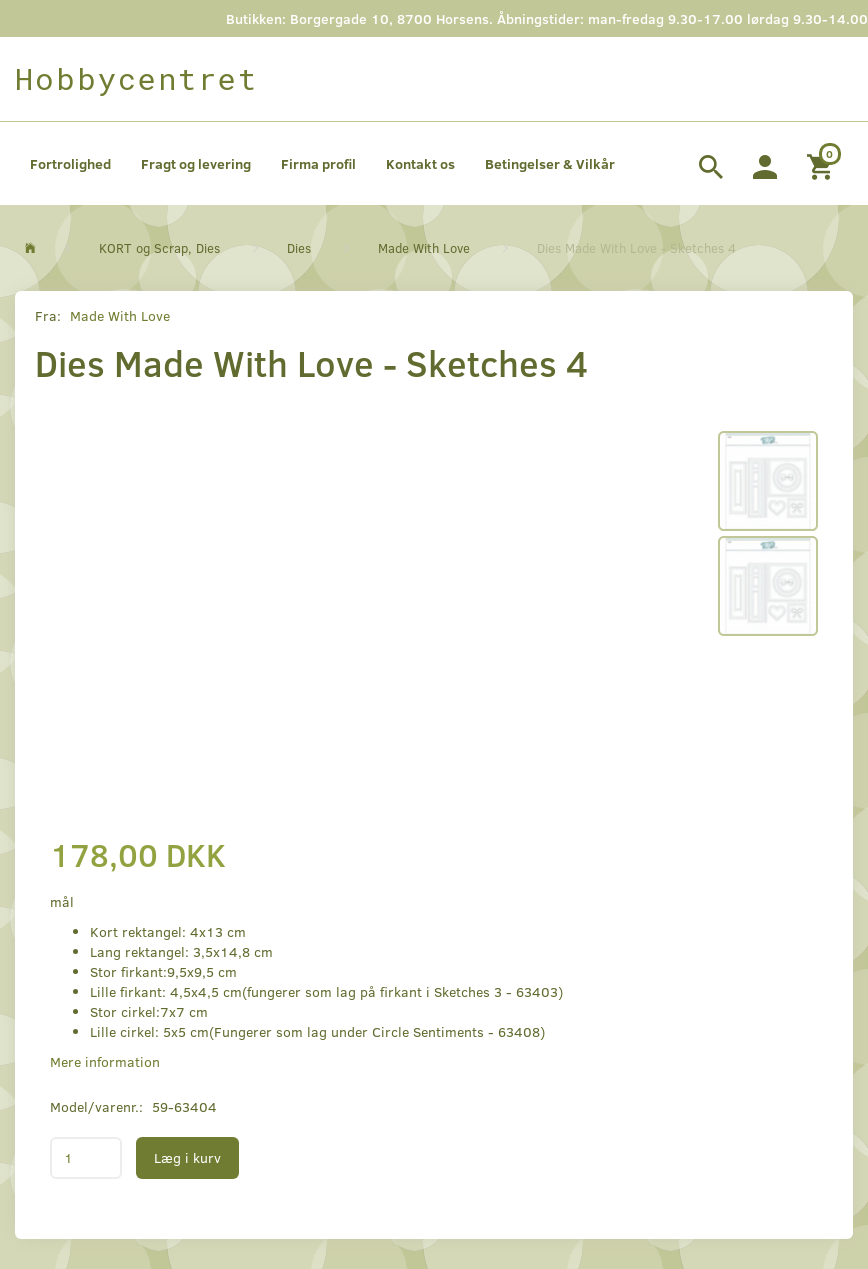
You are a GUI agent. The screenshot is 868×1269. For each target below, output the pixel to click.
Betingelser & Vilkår (550, 163)
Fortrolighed (70, 163)
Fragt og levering (196, 163)
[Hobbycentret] (136, 79)
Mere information (105, 1061)
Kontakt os (420, 163)
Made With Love (120, 315)
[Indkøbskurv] (822, 164)
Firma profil (318, 163)
